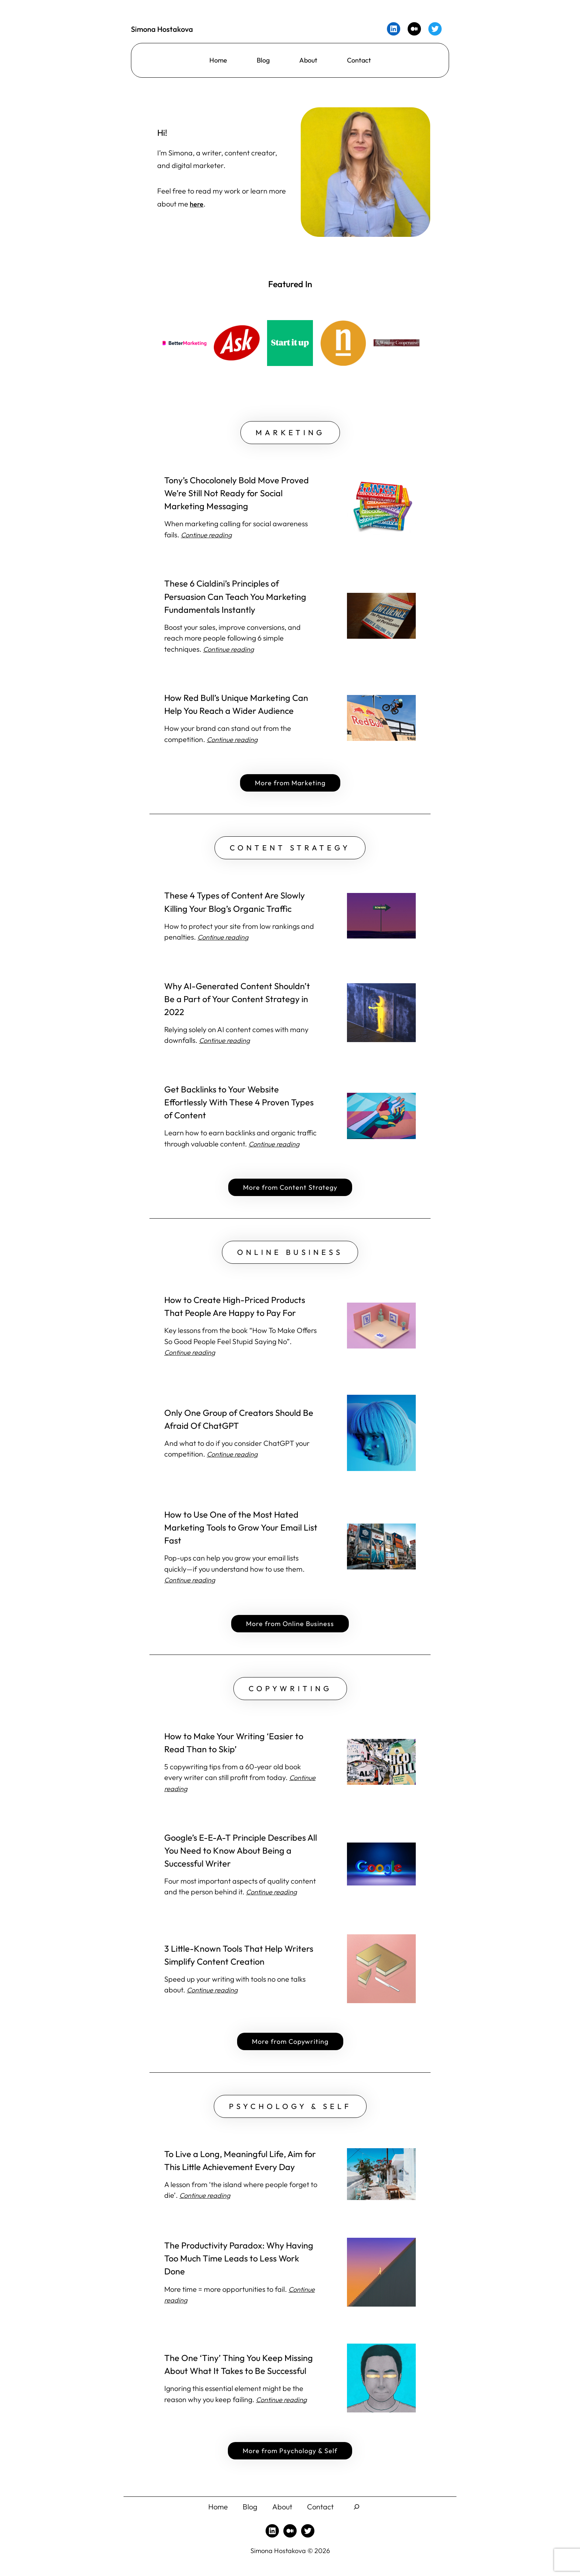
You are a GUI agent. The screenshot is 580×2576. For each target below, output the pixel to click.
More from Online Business (290, 1631)
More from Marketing (290, 786)
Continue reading (231, 652)
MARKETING (290, 434)
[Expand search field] (363, 2519)
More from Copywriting (290, 2051)
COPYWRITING (290, 1696)
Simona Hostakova (167, 28)
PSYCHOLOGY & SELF (290, 2116)
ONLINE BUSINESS (290, 1258)
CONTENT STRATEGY (290, 851)
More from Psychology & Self (290, 2462)
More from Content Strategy (290, 1193)
